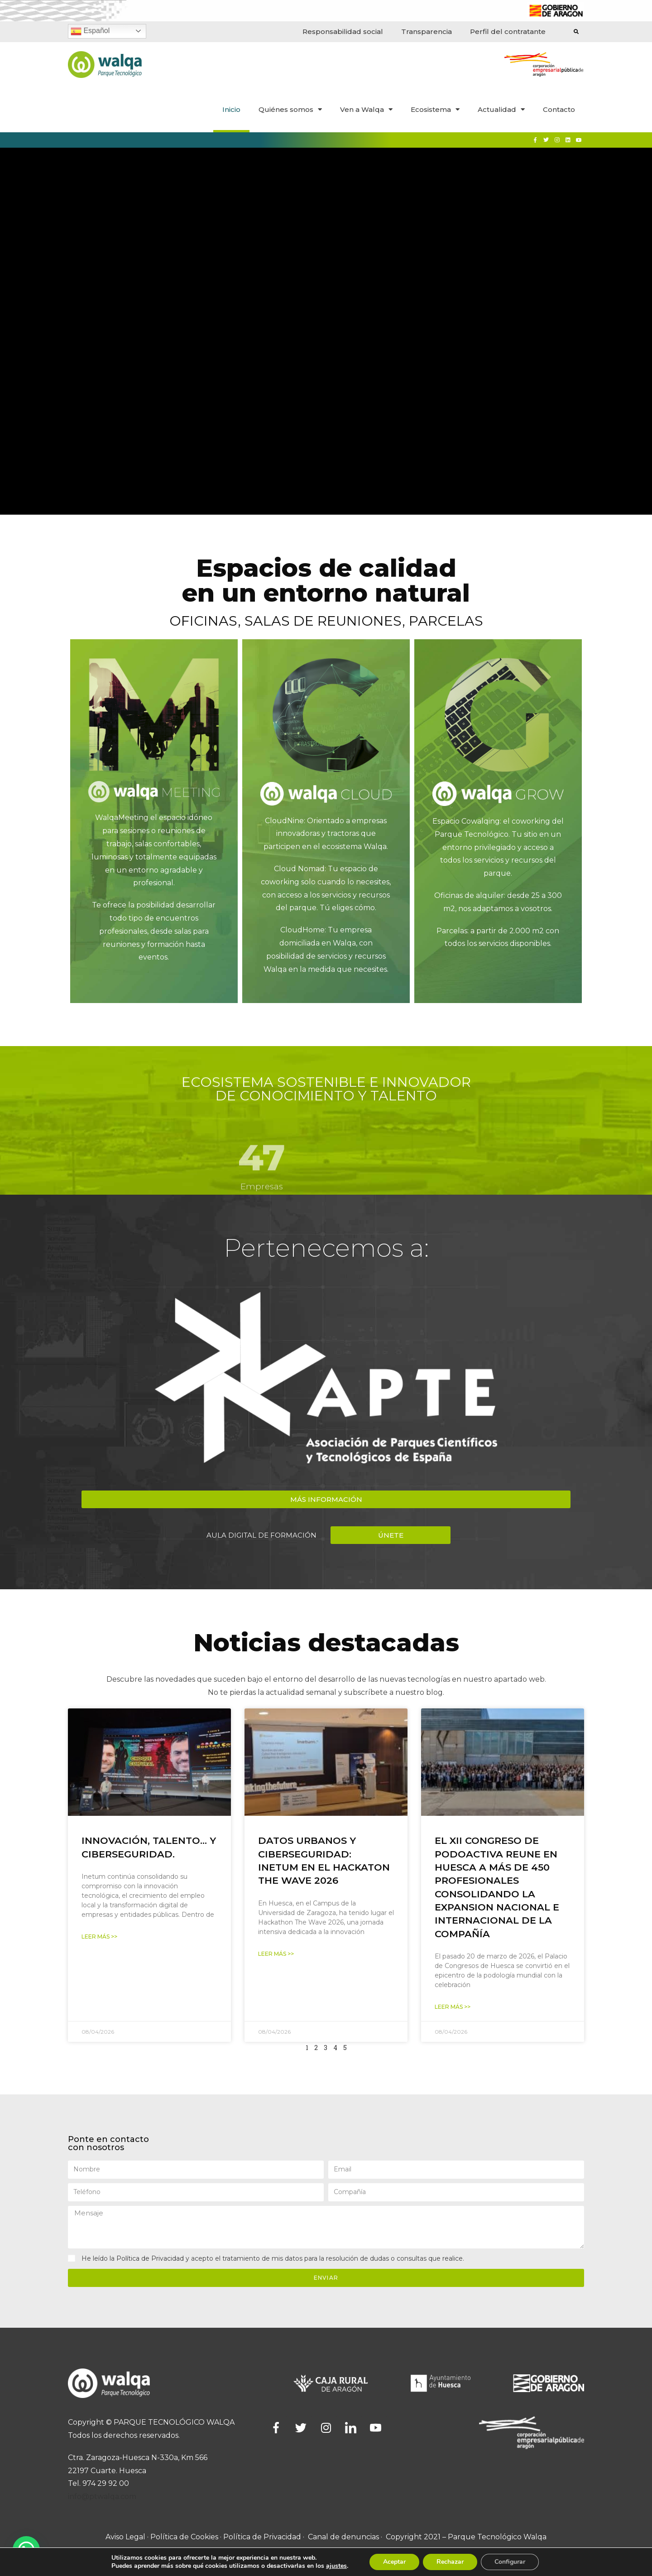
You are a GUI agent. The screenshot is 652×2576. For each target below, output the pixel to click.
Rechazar (450, 2561)
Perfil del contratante (508, 31)
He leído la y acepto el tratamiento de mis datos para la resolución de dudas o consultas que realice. (273, 2258)
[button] (326, 1499)
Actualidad (501, 109)
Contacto (559, 109)
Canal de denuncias (343, 2537)
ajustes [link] (336, 2566)
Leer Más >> (99, 1936)
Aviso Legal (125, 2537)
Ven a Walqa (366, 109)
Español (90, 31)
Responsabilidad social (342, 31)
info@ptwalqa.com (102, 2496)
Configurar (509, 2561)
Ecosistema (435, 109)
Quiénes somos (290, 109)
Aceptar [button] (394, 2561)
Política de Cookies (184, 2537)
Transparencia (426, 31)
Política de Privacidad (150, 2258)
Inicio (231, 109)
